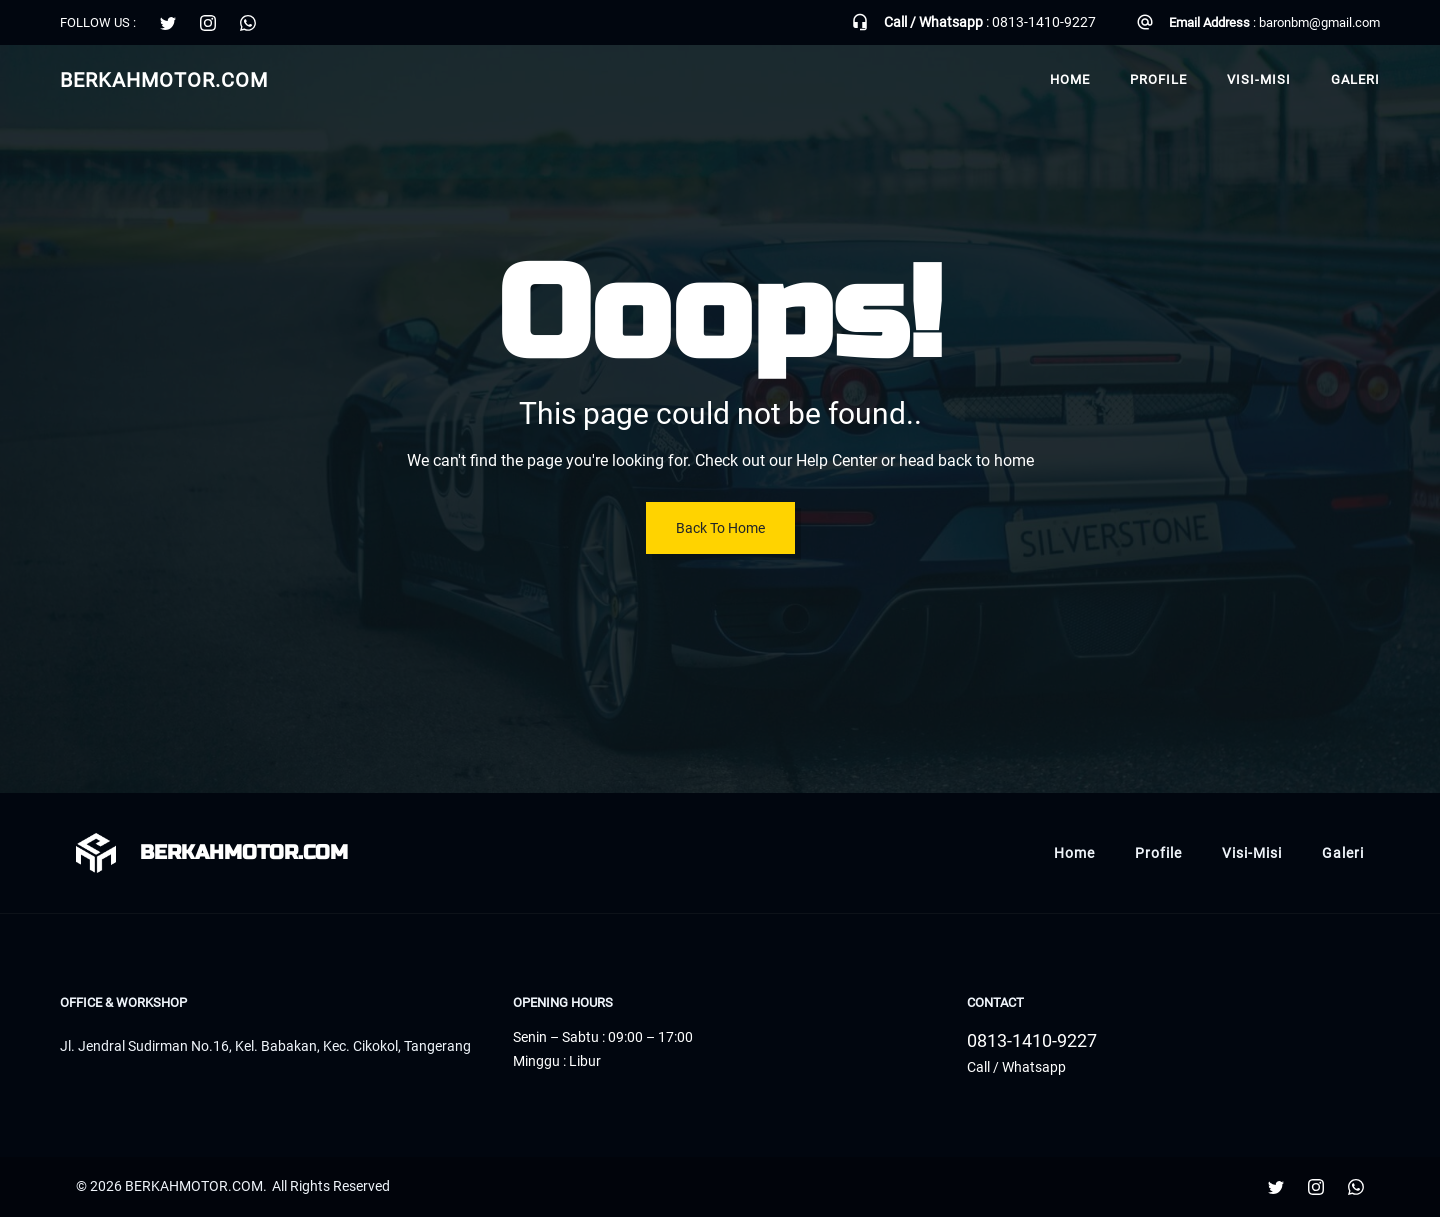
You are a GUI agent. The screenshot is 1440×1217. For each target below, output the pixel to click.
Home (1070, 79)
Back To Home (720, 528)
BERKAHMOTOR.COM (164, 80)
